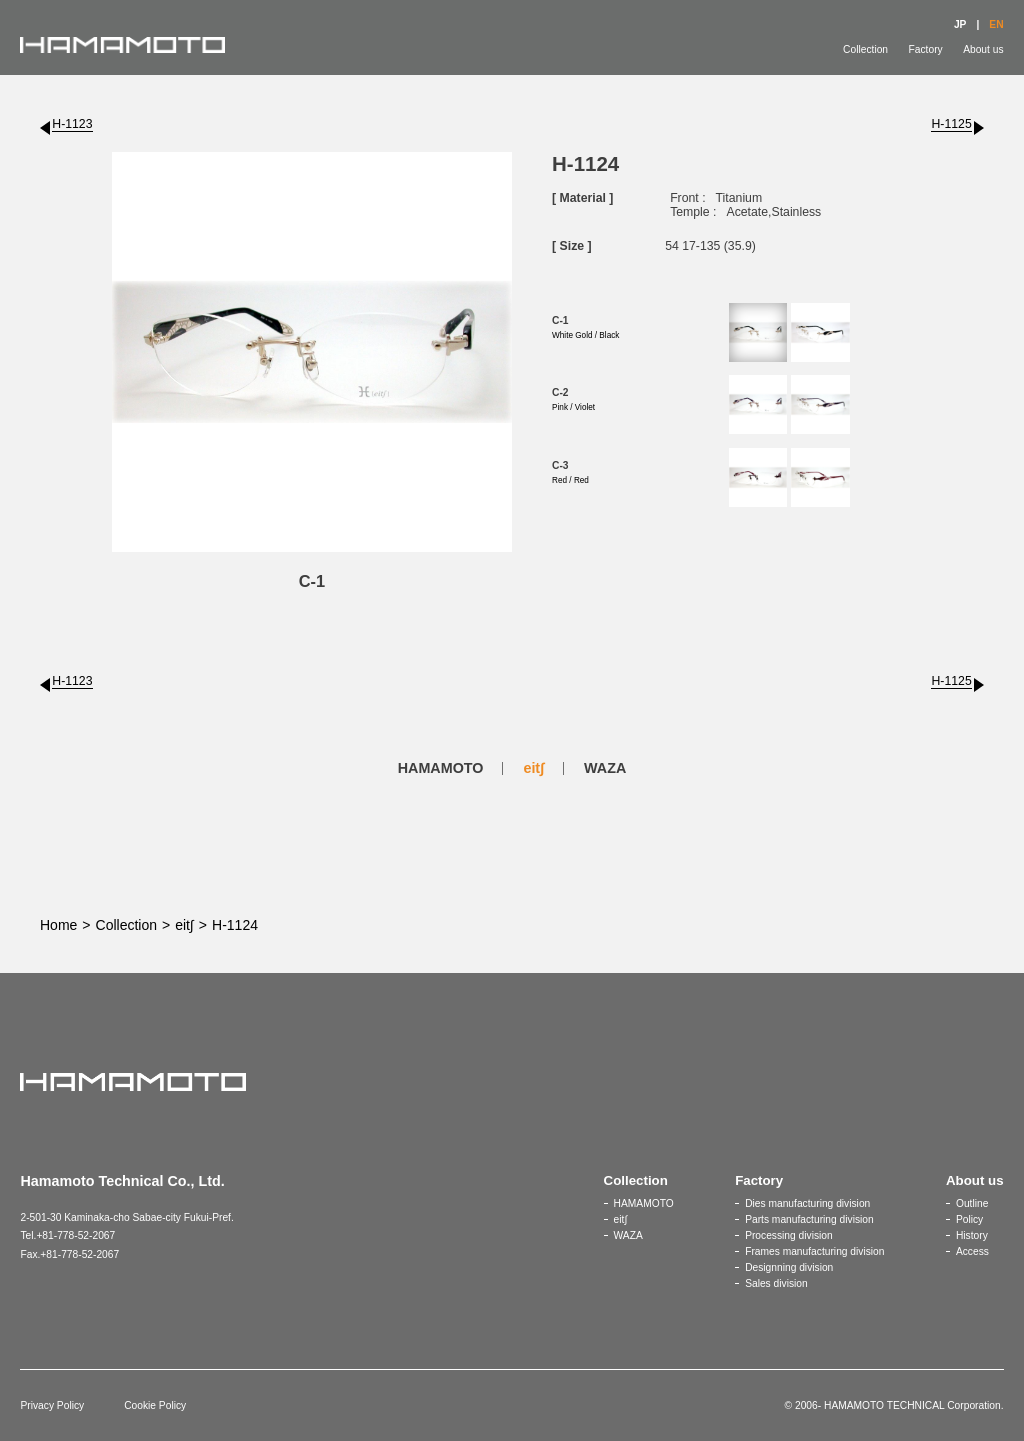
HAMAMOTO (441, 768)
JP (960, 24)
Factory (926, 49)
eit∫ (533, 768)
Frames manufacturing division (814, 1251)
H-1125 (951, 124)
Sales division (776, 1283)
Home (58, 925)
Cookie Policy (155, 1405)
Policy (969, 1219)
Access (972, 1251)
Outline (972, 1203)
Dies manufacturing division (807, 1203)
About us (983, 49)
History (972, 1235)
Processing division (789, 1235)
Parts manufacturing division (809, 1219)
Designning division (789, 1267)
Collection (865, 49)
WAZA (605, 768)
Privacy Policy (52, 1405)
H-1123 (72, 124)
